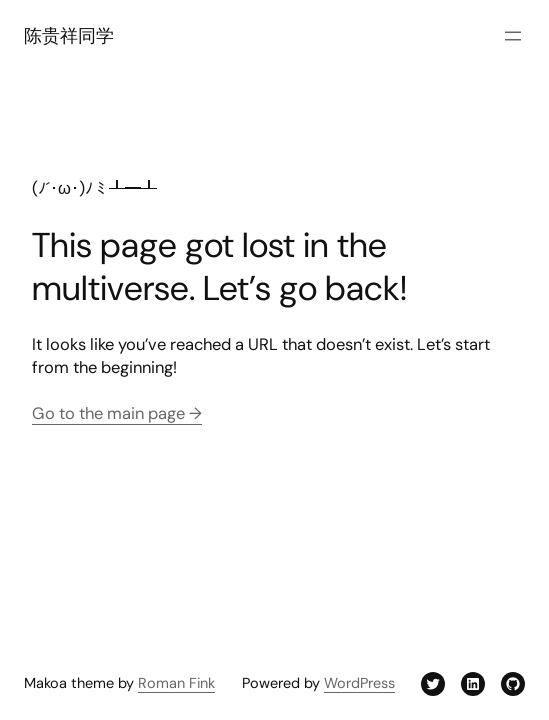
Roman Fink (176, 683)
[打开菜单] (513, 36)
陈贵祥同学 (69, 36)
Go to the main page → (117, 413)
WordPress (359, 683)
